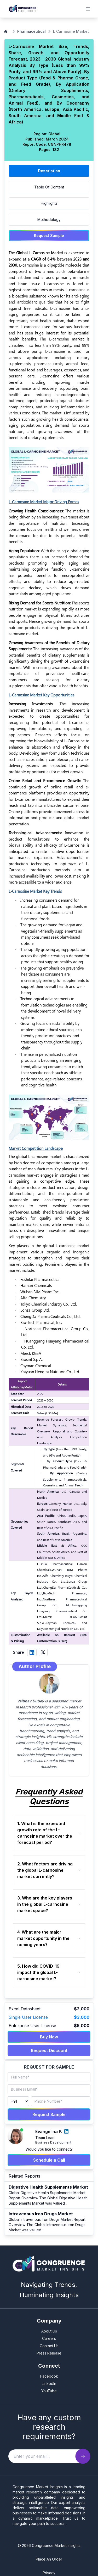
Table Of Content (49, 187)
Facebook (49, 2376)
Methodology (49, 219)
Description (49, 171)
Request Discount (49, 2050)
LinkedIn (49, 2383)
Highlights (49, 203)
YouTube (49, 2391)
